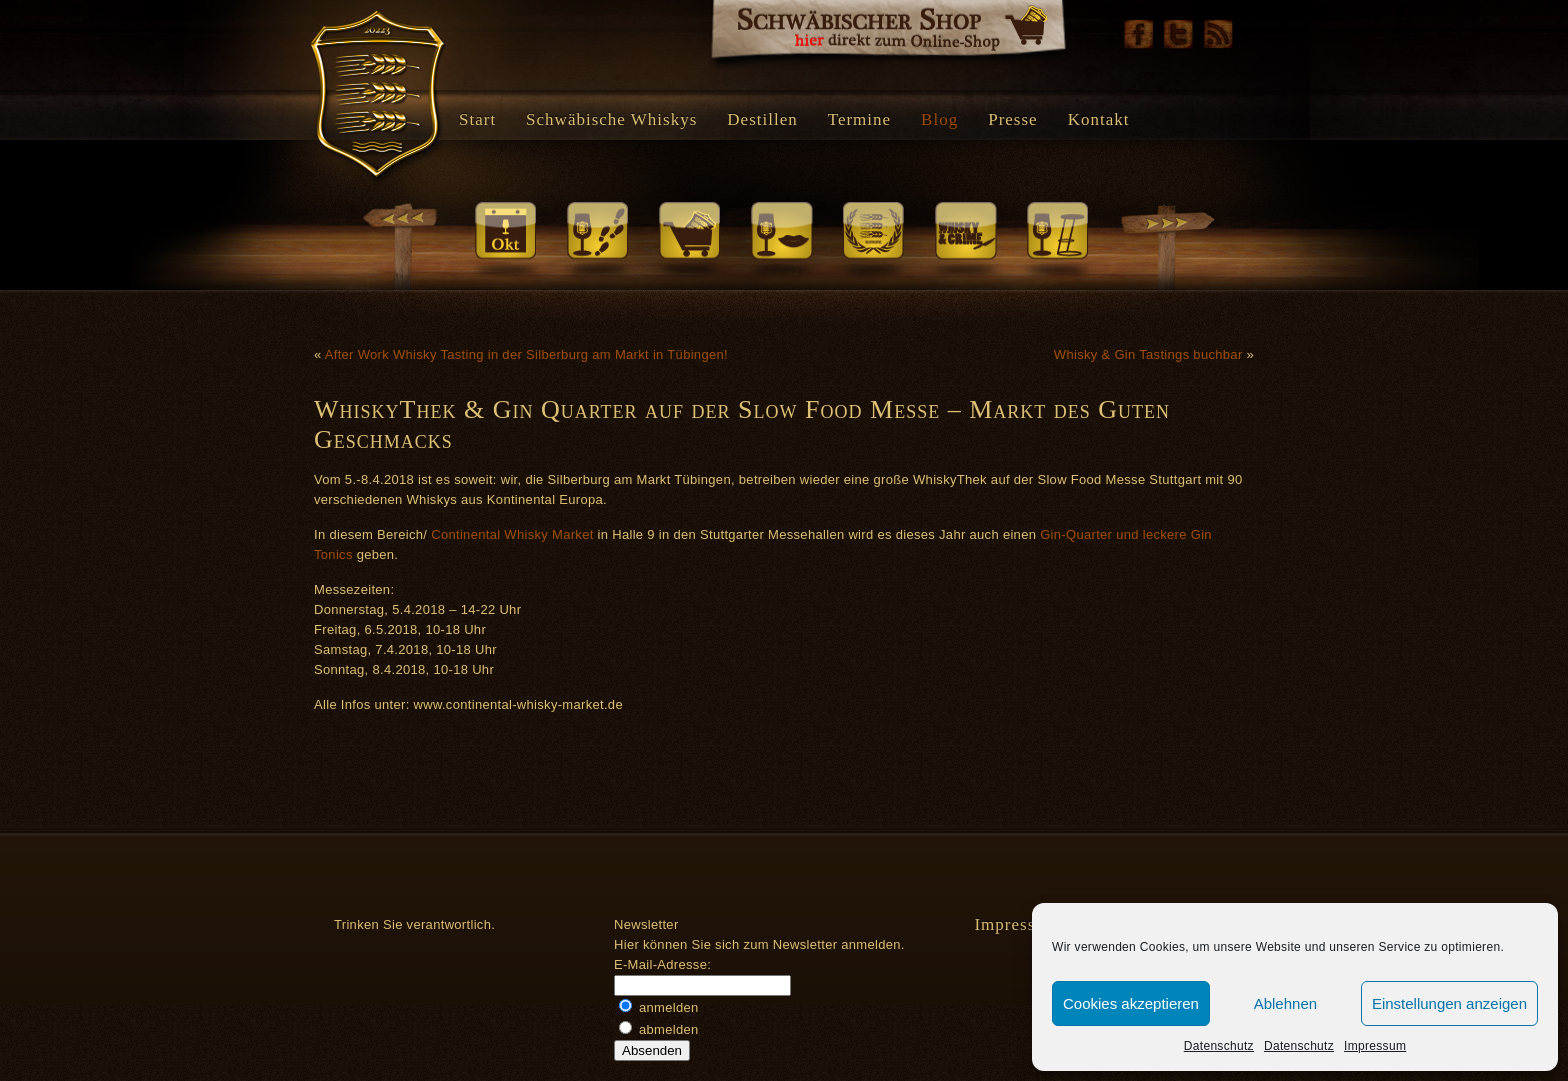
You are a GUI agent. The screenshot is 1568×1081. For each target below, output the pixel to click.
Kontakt (1099, 119)
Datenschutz (1219, 1046)
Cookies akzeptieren (1131, 1003)
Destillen (762, 119)
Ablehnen (1285, 1003)
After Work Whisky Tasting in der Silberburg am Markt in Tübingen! (526, 354)
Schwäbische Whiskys (611, 119)
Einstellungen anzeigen (1449, 1003)
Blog (939, 119)
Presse (1012, 119)
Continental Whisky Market (512, 534)
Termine (859, 119)
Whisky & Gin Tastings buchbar (1148, 354)
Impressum (1375, 1046)
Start (477, 119)
